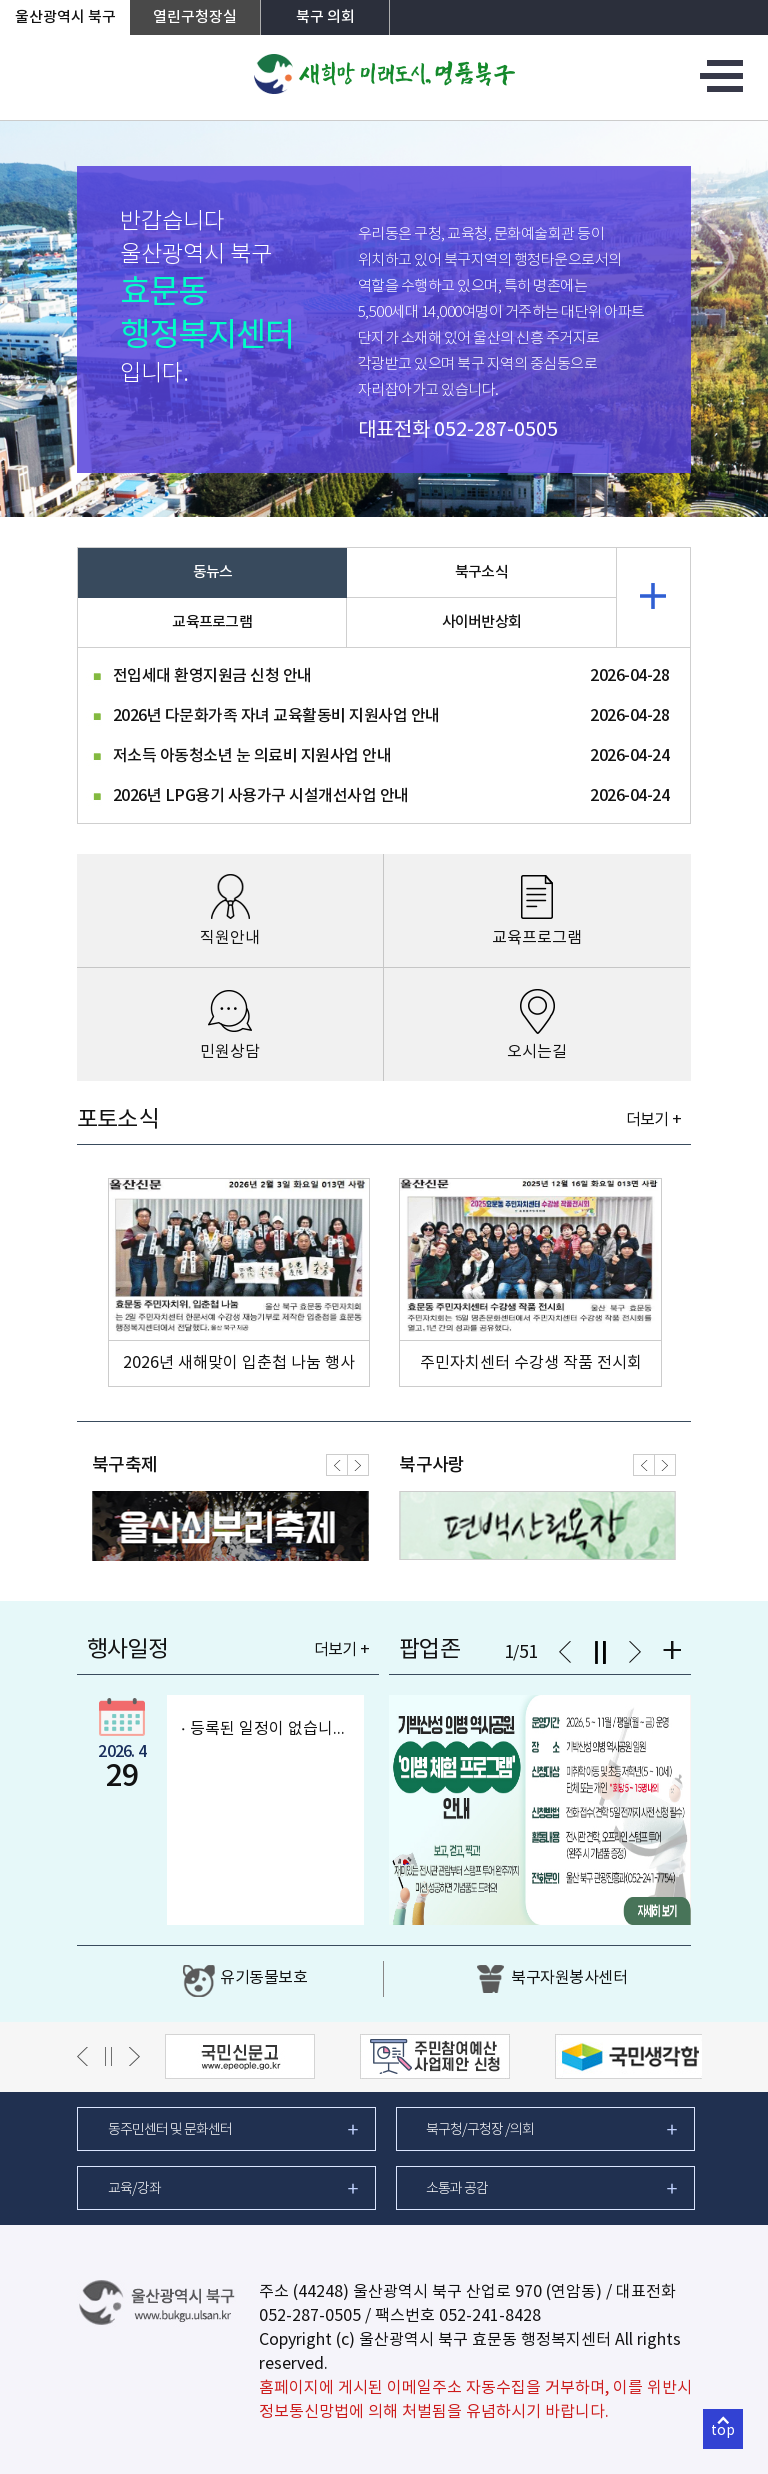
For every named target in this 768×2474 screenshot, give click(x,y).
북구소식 (481, 572)
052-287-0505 (496, 430)
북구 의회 (325, 17)
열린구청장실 (195, 17)
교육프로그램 (212, 622)
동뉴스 (213, 572)
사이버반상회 (482, 622)
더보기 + (653, 1120)
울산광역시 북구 (65, 17)
